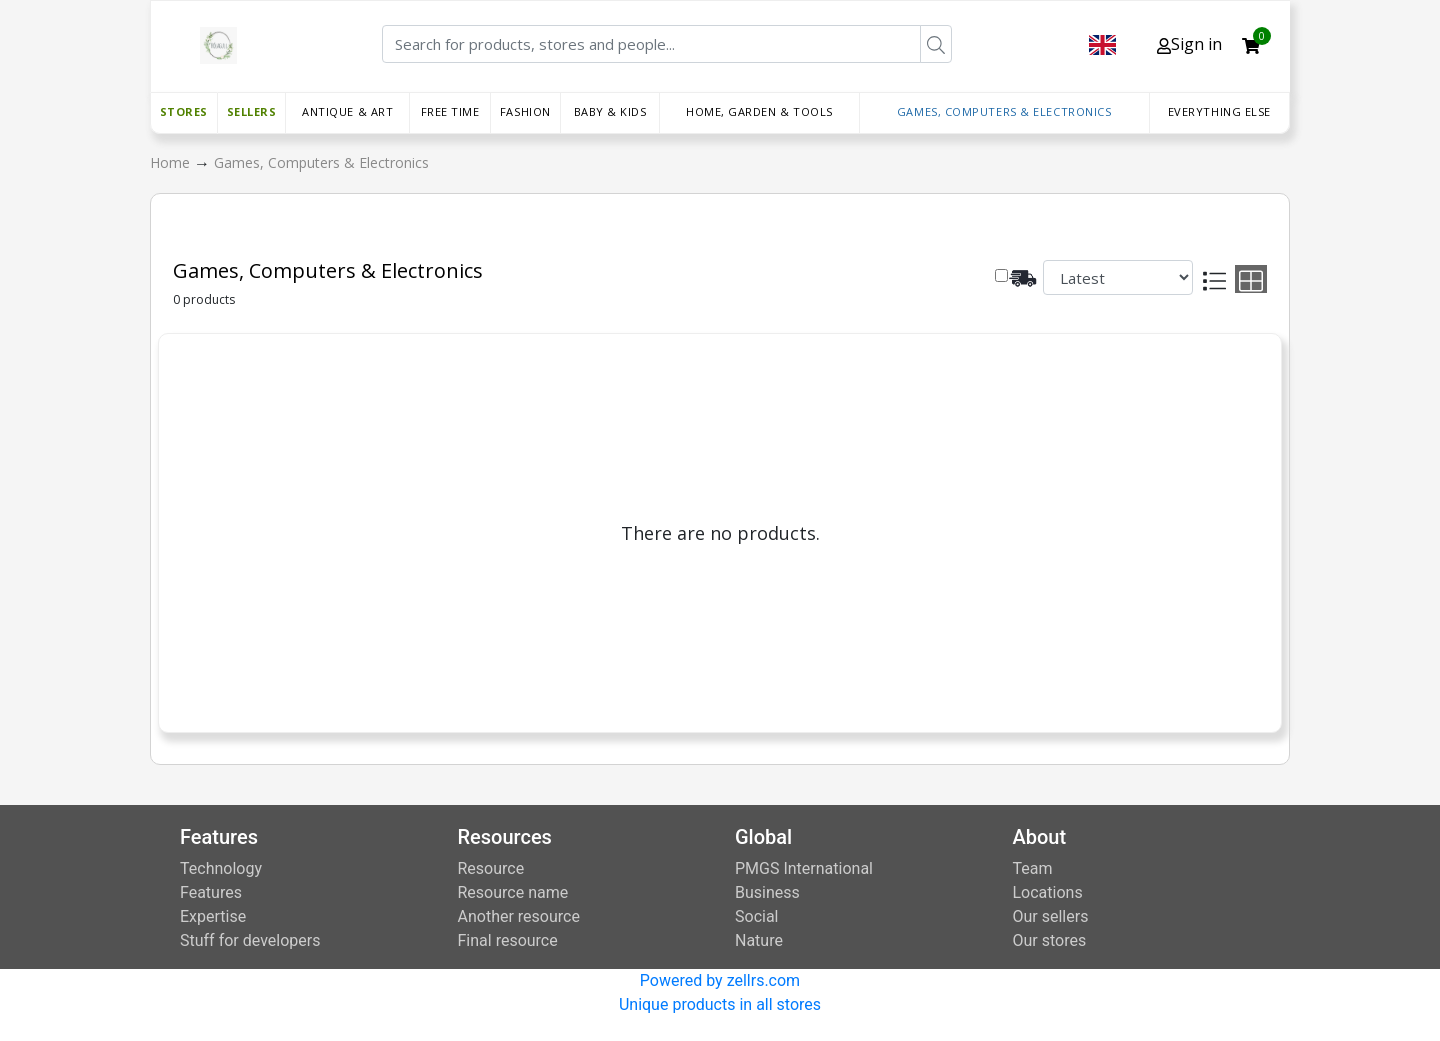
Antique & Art (347, 111)
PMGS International (804, 868)
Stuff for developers (250, 940)
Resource (491, 868)
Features (211, 892)
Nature (759, 940)
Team (1033, 868)
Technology (221, 868)
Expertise (213, 916)
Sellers (252, 111)
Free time (450, 111)
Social (756, 916)
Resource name (513, 892)
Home (172, 162)
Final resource (508, 940)
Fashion (525, 111)
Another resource (519, 916)
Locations (1048, 892)
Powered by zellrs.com (720, 980)
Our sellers (1051, 916)
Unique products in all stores (720, 1004)
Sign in (1189, 44)
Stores (184, 111)
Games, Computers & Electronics (1004, 111)
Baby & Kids (610, 111)
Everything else (1219, 111)
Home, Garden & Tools (759, 111)
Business (767, 892)
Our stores (1050, 940)
